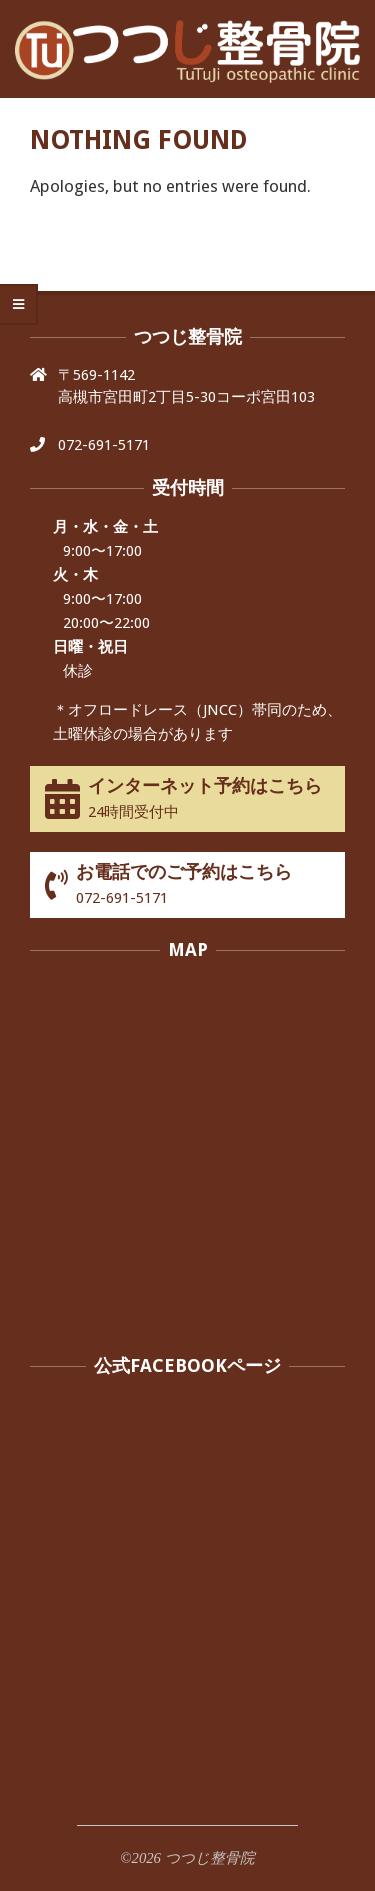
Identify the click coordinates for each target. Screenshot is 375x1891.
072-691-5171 (104, 445)
